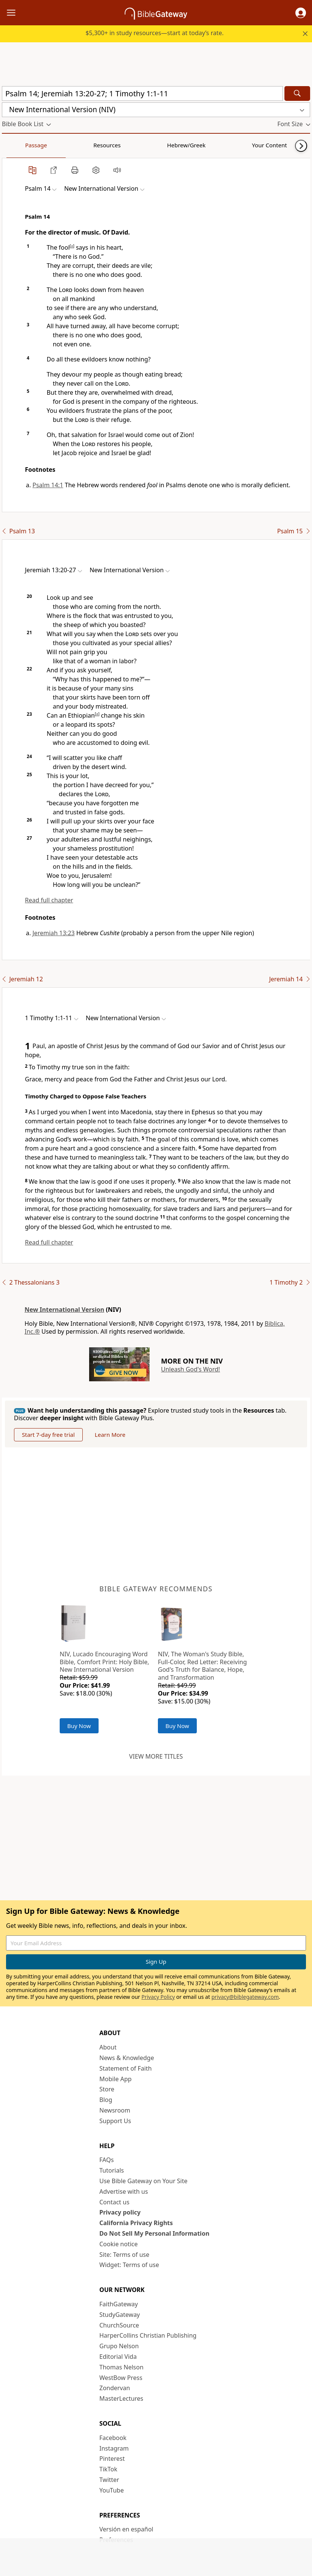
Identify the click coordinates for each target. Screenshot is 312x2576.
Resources (55, 145)
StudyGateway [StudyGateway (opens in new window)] (119, 2314)
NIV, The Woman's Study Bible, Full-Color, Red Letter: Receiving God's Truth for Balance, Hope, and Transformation (202, 1666)
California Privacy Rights (136, 2223)
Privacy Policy (158, 1996)
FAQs (106, 2160)
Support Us (115, 2121)
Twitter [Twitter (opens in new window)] (109, 2480)
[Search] (297, 93)
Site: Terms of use (124, 2254)
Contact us (114, 2202)
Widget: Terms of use (129, 2265)
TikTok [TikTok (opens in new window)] (108, 2469)
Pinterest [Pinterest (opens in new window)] (112, 2458)
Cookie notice (118, 2244)
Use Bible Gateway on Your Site (143, 2181)
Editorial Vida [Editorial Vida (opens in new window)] (118, 2356)
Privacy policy (120, 2212)
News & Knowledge (126, 2058)
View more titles (156, 1756)
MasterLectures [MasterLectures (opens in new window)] (121, 2398)
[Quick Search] (142, 93)
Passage (19, 145)
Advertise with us (123, 2191)
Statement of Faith (125, 2068)
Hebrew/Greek (100, 145)
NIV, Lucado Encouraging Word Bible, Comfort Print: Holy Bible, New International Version (104, 1662)
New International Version (64, 1309)
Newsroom (114, 2110)
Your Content (149, 145)
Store (106, 2089)
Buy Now (79, 1726)
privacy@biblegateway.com (245, 1996)
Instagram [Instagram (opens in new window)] (114, 2448)
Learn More (110, 1434)
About (107, 2047)
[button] (300, 13)
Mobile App (115, 2079)
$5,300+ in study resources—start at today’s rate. (154, 33)
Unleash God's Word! (190, 1369)
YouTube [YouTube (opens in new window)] (111, 2490)
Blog (105, 2100)
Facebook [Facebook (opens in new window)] (113, 2438)
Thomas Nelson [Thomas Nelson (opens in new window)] (121, 2367)
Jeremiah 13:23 (53, 933)
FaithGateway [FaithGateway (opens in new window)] (118, 2304)
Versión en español (126, 2529)
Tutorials (111, 2170)
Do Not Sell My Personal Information (154, 2233)
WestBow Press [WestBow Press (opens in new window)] (120, 2378)
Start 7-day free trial (48, 1434)
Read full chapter (49, 900)
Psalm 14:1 (47, 485)
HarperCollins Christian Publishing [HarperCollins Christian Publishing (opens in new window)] (147, 2335)
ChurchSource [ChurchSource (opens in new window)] (119, 2325)
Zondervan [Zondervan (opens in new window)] (114, 2388)
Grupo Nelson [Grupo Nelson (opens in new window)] (119, 2346)
